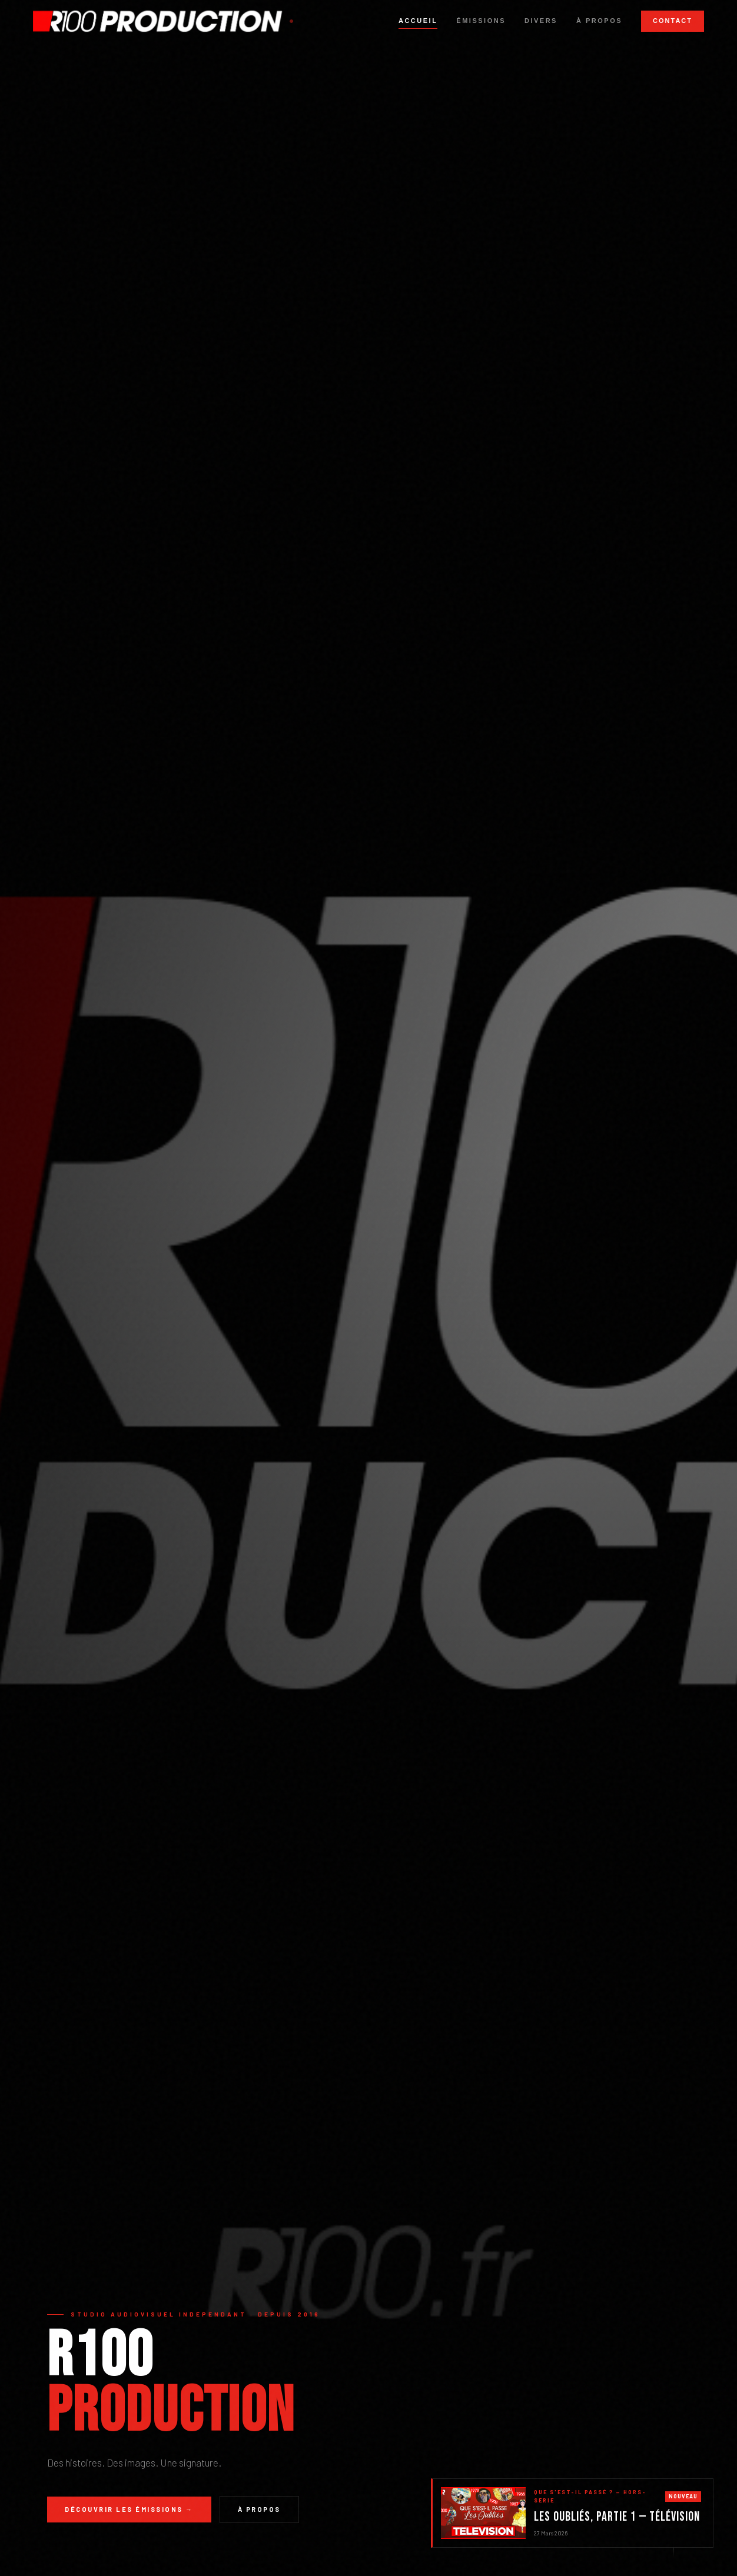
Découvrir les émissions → (129, 2509)
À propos (599, 20)
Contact (672, 20)
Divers (540, 20)
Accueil (418, 20)
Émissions (481, 20)
